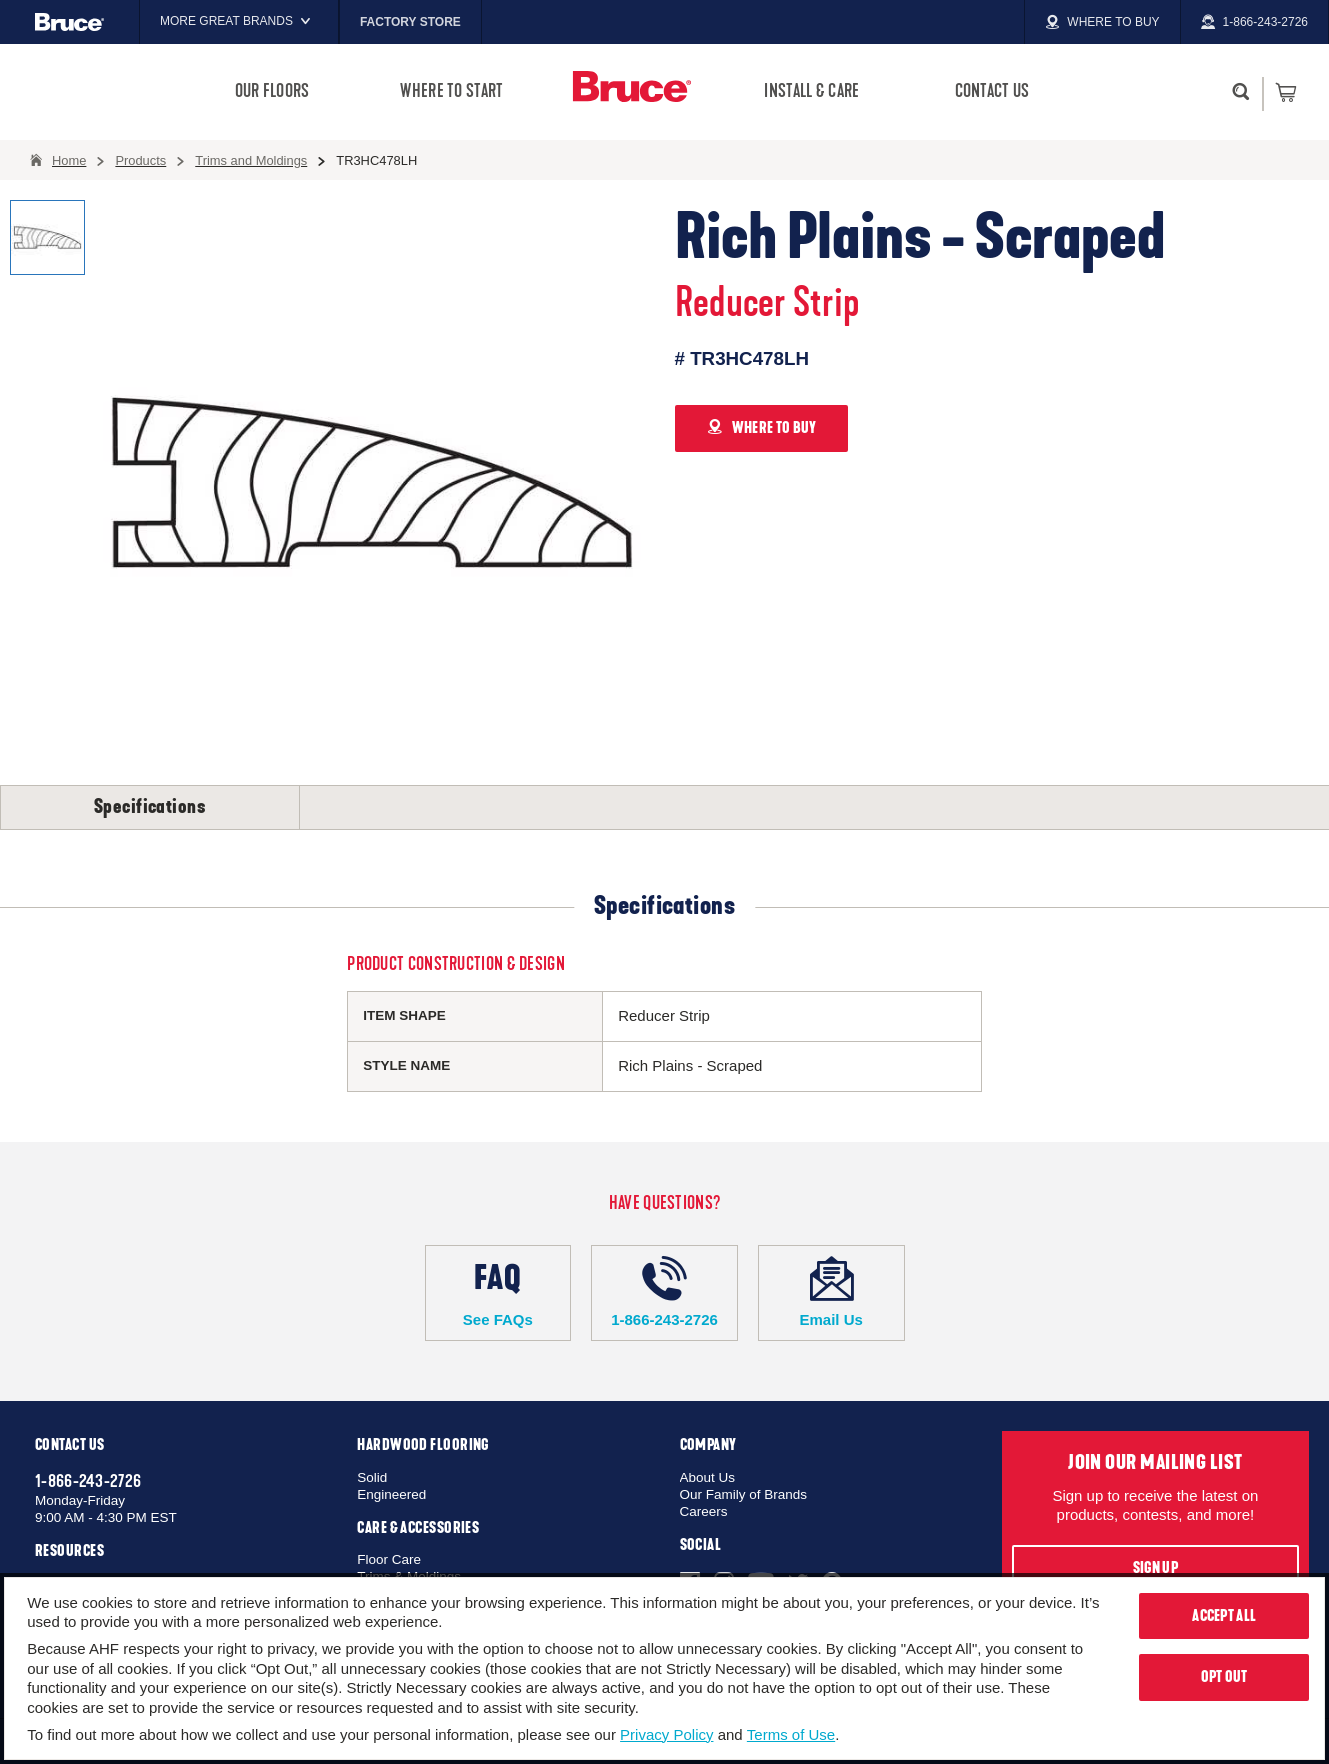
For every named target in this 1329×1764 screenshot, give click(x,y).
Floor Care (389, 1559)
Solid (372, 1477)
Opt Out (1224, 1677)
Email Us (831, 1292)
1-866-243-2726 (664, 1292)
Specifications (150, 807)
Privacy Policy (666, 1734)
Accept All (1224, 1616)
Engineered (391, 1494)
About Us (708, 1477)
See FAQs (498, 1292)
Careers (704, 1511)
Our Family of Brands (744, 1494)
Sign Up (1155, 1568)
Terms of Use (791, 1734)
